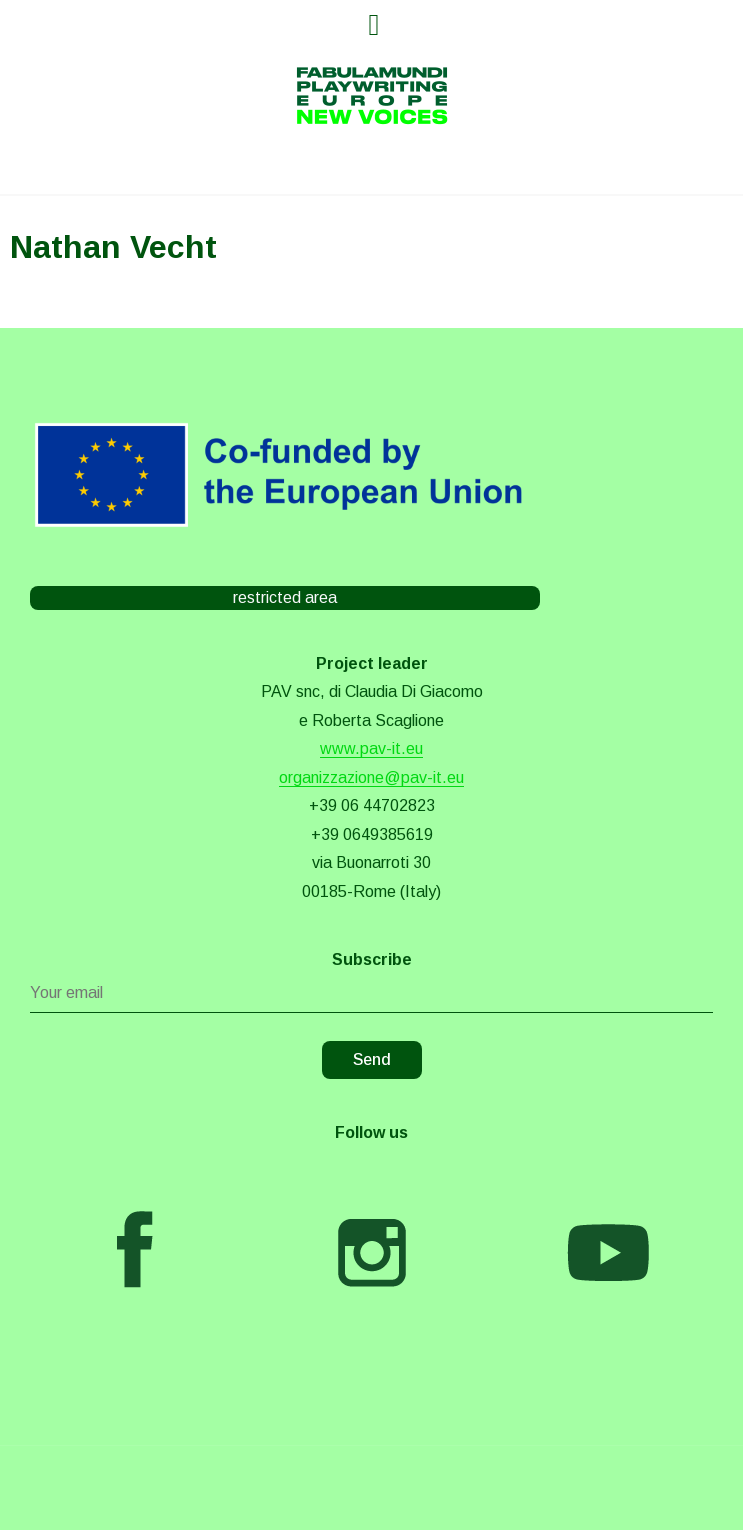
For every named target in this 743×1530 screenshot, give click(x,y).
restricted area (285, 597)
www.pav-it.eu (371, 748)
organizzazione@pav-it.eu (371, 777)
